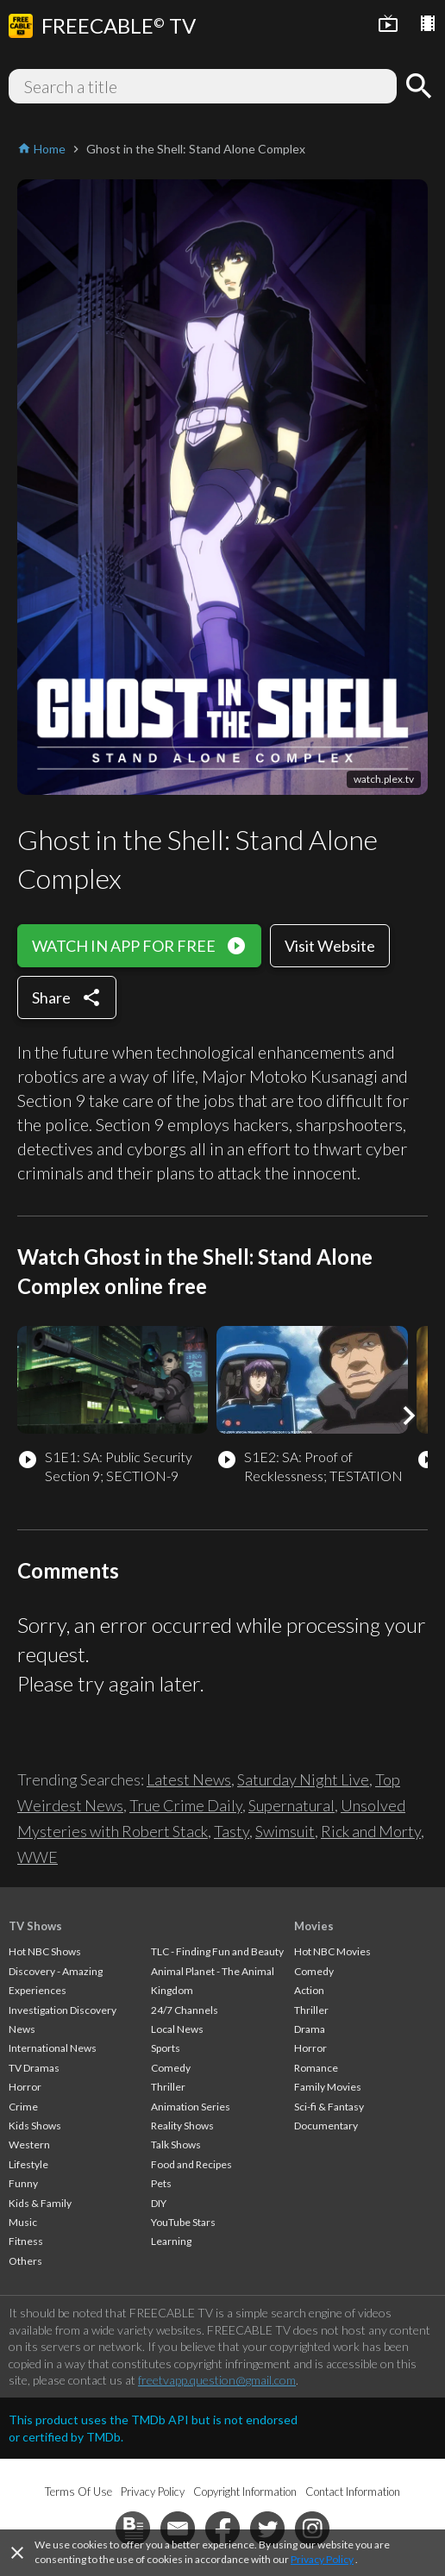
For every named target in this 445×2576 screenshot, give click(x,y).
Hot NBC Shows (45, 1951)
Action (309, 1990)
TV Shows (35, 1926)
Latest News (189, 1779)
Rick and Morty (371, 1831)
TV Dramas (34, 2067)
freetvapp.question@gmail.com (217, 2380)
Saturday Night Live (303, 1779)
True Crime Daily (185, 1805)
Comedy (171, 2067)
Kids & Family (40, 2203)
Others (25, 2260)
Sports (165, 2047)
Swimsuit (285, 1831)
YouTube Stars (183, 2222)
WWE (37, 1857)
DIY (158, 2203)
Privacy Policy (322, 2559)
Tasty (231, 1831)
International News (53, 2047)
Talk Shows (176, 2144)
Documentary (326, 2125)
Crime (23, 2106)
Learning (171, 2241)
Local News (177, 2029)
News (22, 2029)
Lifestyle (28, 2164)
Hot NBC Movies (332, 1951)
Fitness (26, 2241)
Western (29, 2144)
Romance (316, 2067)
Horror (25, 2086)
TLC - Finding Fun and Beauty (217, 1951)
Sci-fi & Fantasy (329, 2106)
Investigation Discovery (62, 2010)
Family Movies (327, 2086)
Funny (23, 2183)
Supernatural (291, 1805)
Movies (314, 1926)
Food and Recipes (191, 2164)
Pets (161, 2183)
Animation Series (190, 2106)
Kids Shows (35, 2125)
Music (23, 2222)
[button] (409, 1416)
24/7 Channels (184, 2010)
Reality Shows (182, 2125)
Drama (309, 2029)
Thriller (168, 2086)
